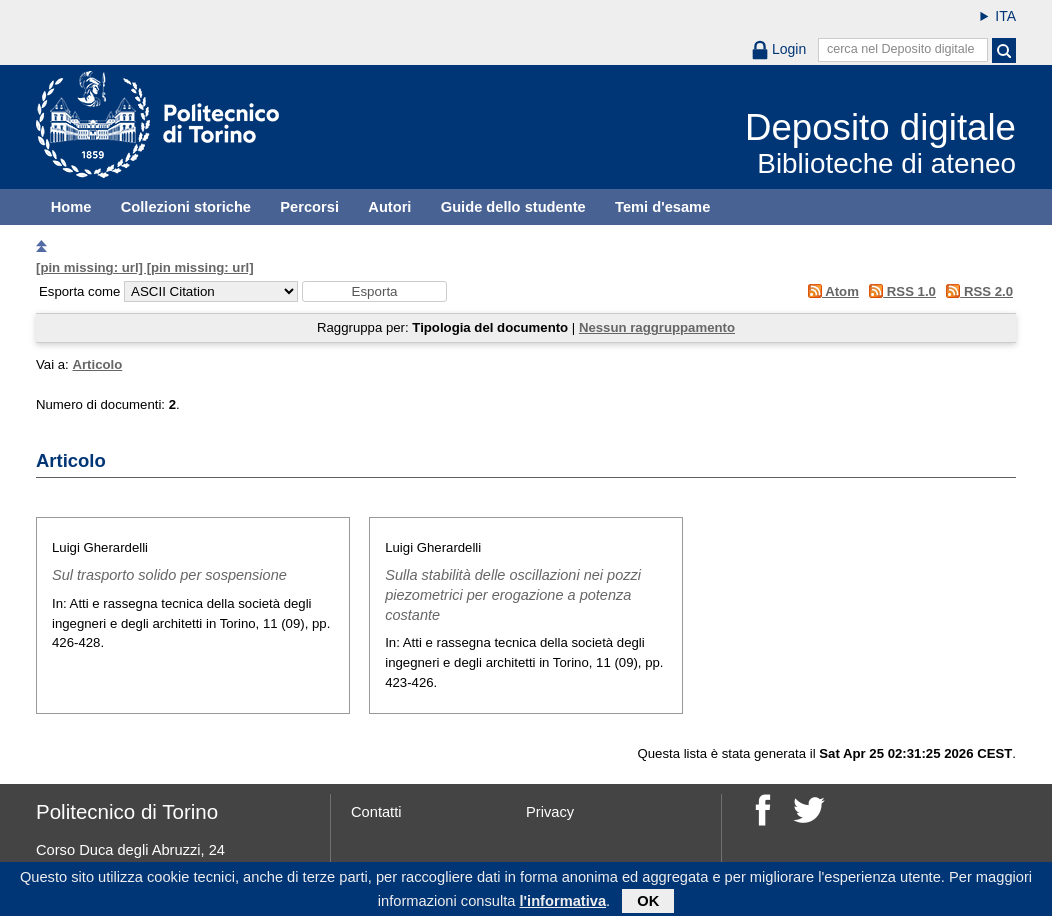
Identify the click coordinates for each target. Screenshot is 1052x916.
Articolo (97, 364)
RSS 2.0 (976, 291)
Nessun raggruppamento (657, 327)
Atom (829, 291)
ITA (1005, 16)
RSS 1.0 (899, 291)
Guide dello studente (513, 207)
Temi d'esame (662, 207)
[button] (374, 291)
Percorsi (309, 207)
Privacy (550, 812)
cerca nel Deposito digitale (901, 49)
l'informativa (563, 905)
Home (71, 207)
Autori (389, 207)
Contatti (376, 812)
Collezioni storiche (186, 207)
